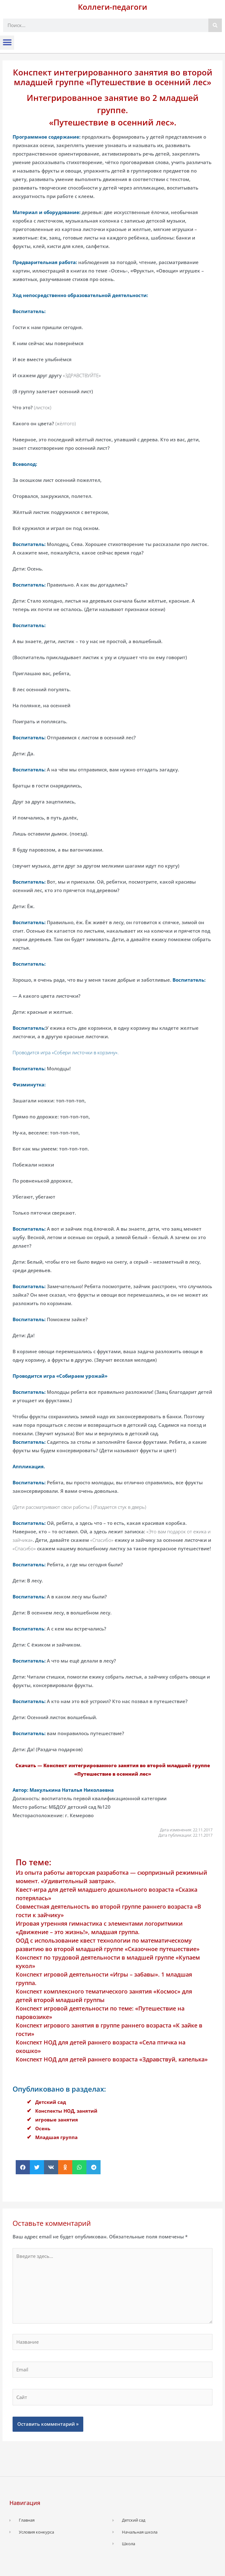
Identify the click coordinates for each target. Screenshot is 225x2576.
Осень (42, 2128)
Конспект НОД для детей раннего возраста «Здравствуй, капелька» (112, 2059)
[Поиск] (215, 25)
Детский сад (50, 2102)
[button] (7, 43)
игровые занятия (56, 2119)
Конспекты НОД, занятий (66, 2111)
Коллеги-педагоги (112, 7)
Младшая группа (56, 2137)
